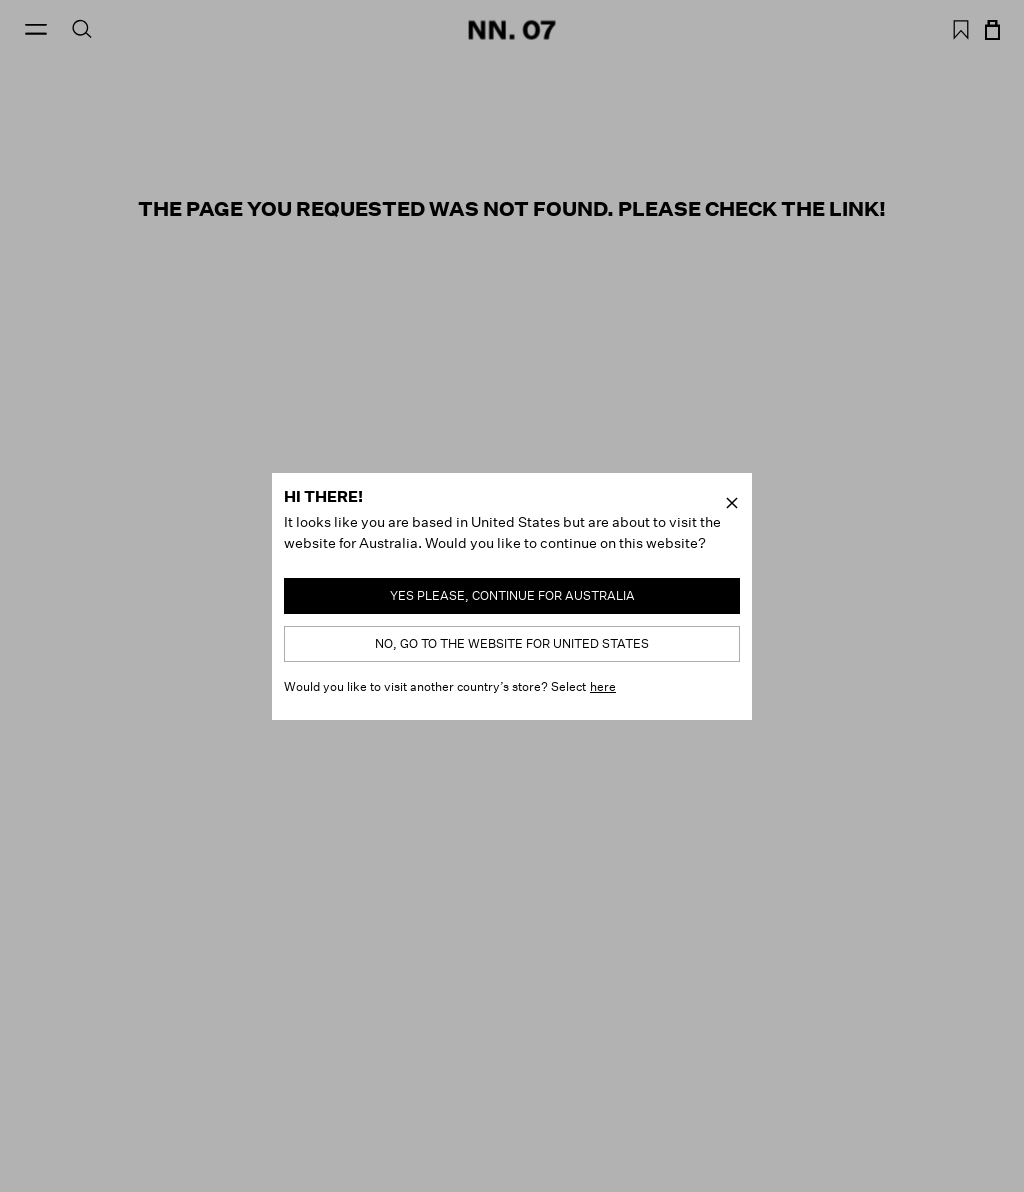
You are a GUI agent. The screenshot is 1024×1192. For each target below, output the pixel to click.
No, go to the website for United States (512, 643)
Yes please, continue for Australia (512, 595)
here (603, 686)
